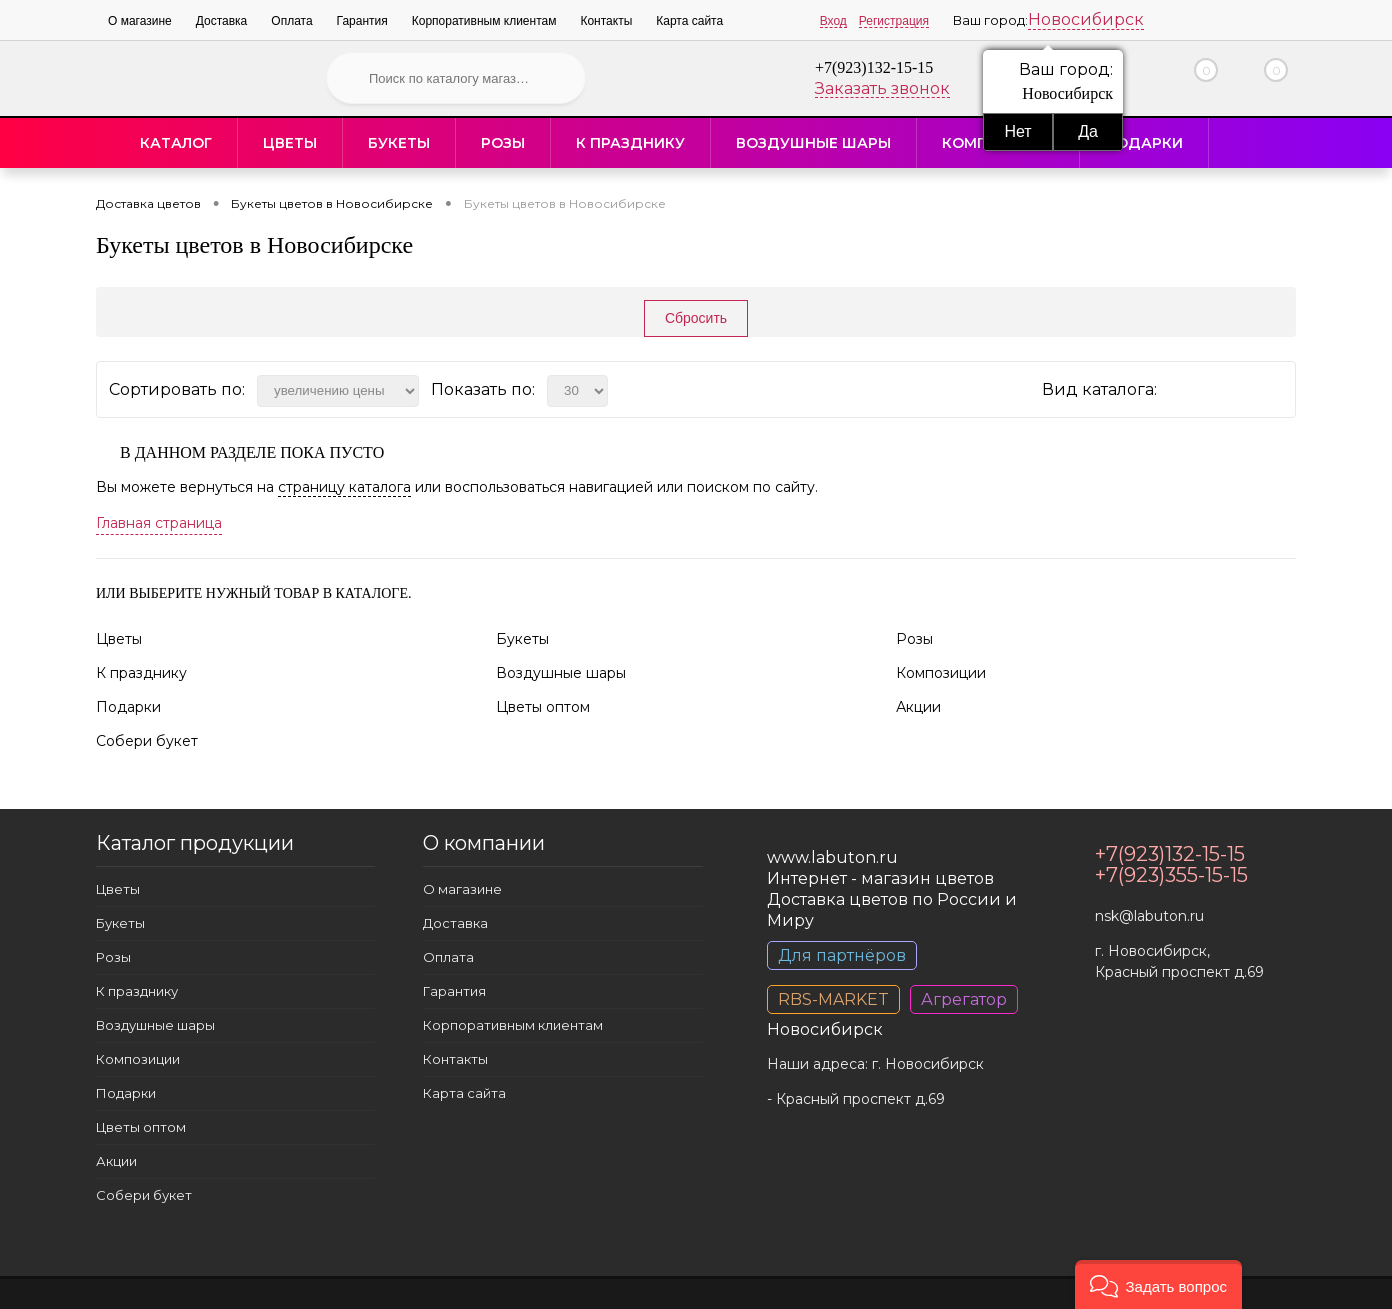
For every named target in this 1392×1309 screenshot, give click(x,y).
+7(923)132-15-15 (874, 67)
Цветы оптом (543, 707)
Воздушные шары (813, 143)
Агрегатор (964, 999)
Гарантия (362, 21)
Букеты (399, 143)
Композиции (941, 673)
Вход (833, 21)
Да (1088, 131)
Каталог (176, 143)
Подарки (1144, 143)
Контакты (606, 21)
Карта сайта (689, 21)
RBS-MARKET (833, 999)
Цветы (290, 143)
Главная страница (159, 523)
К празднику (630, 143)
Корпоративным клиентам (484, 21)
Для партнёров (842, 955)
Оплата (291, 21)
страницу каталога (344, 487)
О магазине (140, 21)
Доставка (222, 21)
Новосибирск (1086, 19)
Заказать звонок (882, 88)
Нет (1017, 131)
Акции (918, 707)
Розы (503, 143)
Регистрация (894, 21)
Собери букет (147, 741)
